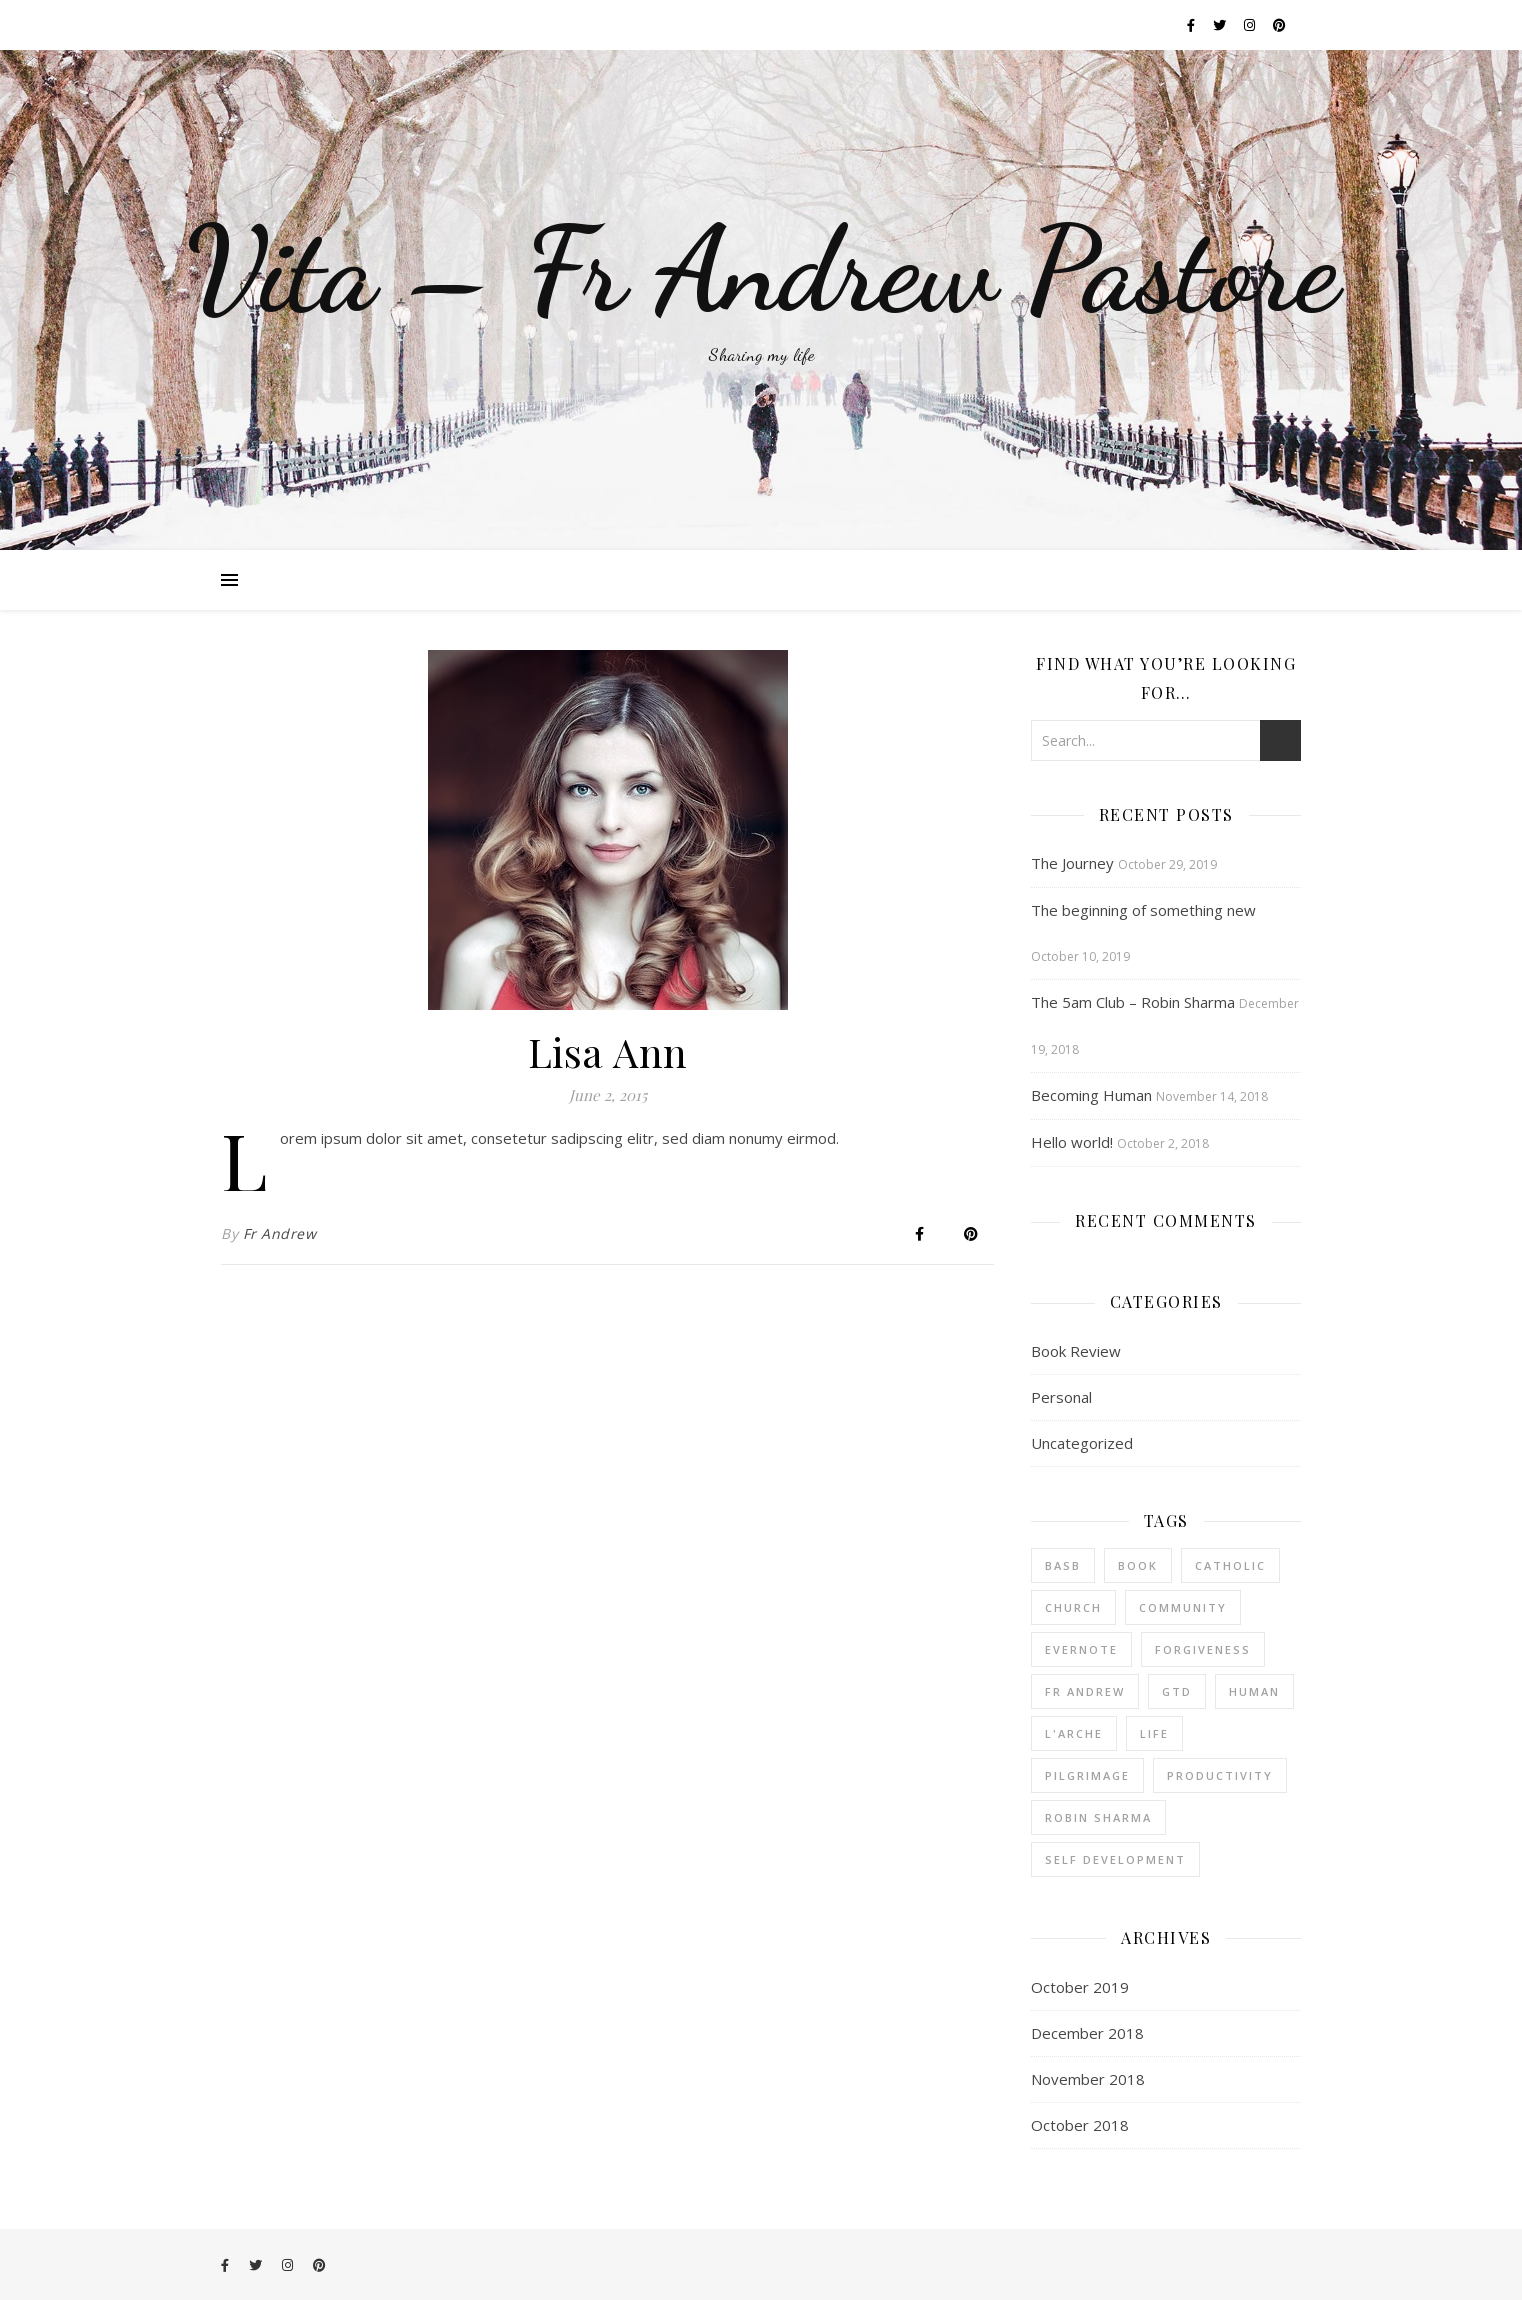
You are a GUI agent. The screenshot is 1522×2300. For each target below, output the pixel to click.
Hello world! (1072, 1142)
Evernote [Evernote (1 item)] (1081, 1649)
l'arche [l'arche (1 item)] (1074, 1733)
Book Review (1076, 1351)
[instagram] (1251, 25)
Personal (1061, 1397)
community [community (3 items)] (1183, 1607)
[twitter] (1221, 25)
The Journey (1072, 863)
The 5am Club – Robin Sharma (1133, 1002)
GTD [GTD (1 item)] (1177, 1691)
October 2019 (1080, 1987)
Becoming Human (1091, 1095)
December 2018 (1087, 2033)
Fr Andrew (280, 1233)
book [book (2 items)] (1138, 1565)
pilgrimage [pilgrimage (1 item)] (1087, 1775)
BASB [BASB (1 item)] (1063, 1565)
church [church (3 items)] (1073, 1607)
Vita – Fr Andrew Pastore (761, 270)
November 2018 (1088, 2079)
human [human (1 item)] (1254, 1691)
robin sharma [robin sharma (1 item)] (1098, 1817)
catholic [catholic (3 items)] (1230, 1565)
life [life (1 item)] (1154, 1733)
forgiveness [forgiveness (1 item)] (1203, 1649)
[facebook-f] (1192, 25)
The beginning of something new (1143, 910)
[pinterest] (1279, 25)
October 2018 (1080, 2125)
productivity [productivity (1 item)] (1220, 1775)
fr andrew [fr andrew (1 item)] (1085, 1691)
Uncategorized (1082, 1443)
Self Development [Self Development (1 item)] (1115, 1859)
